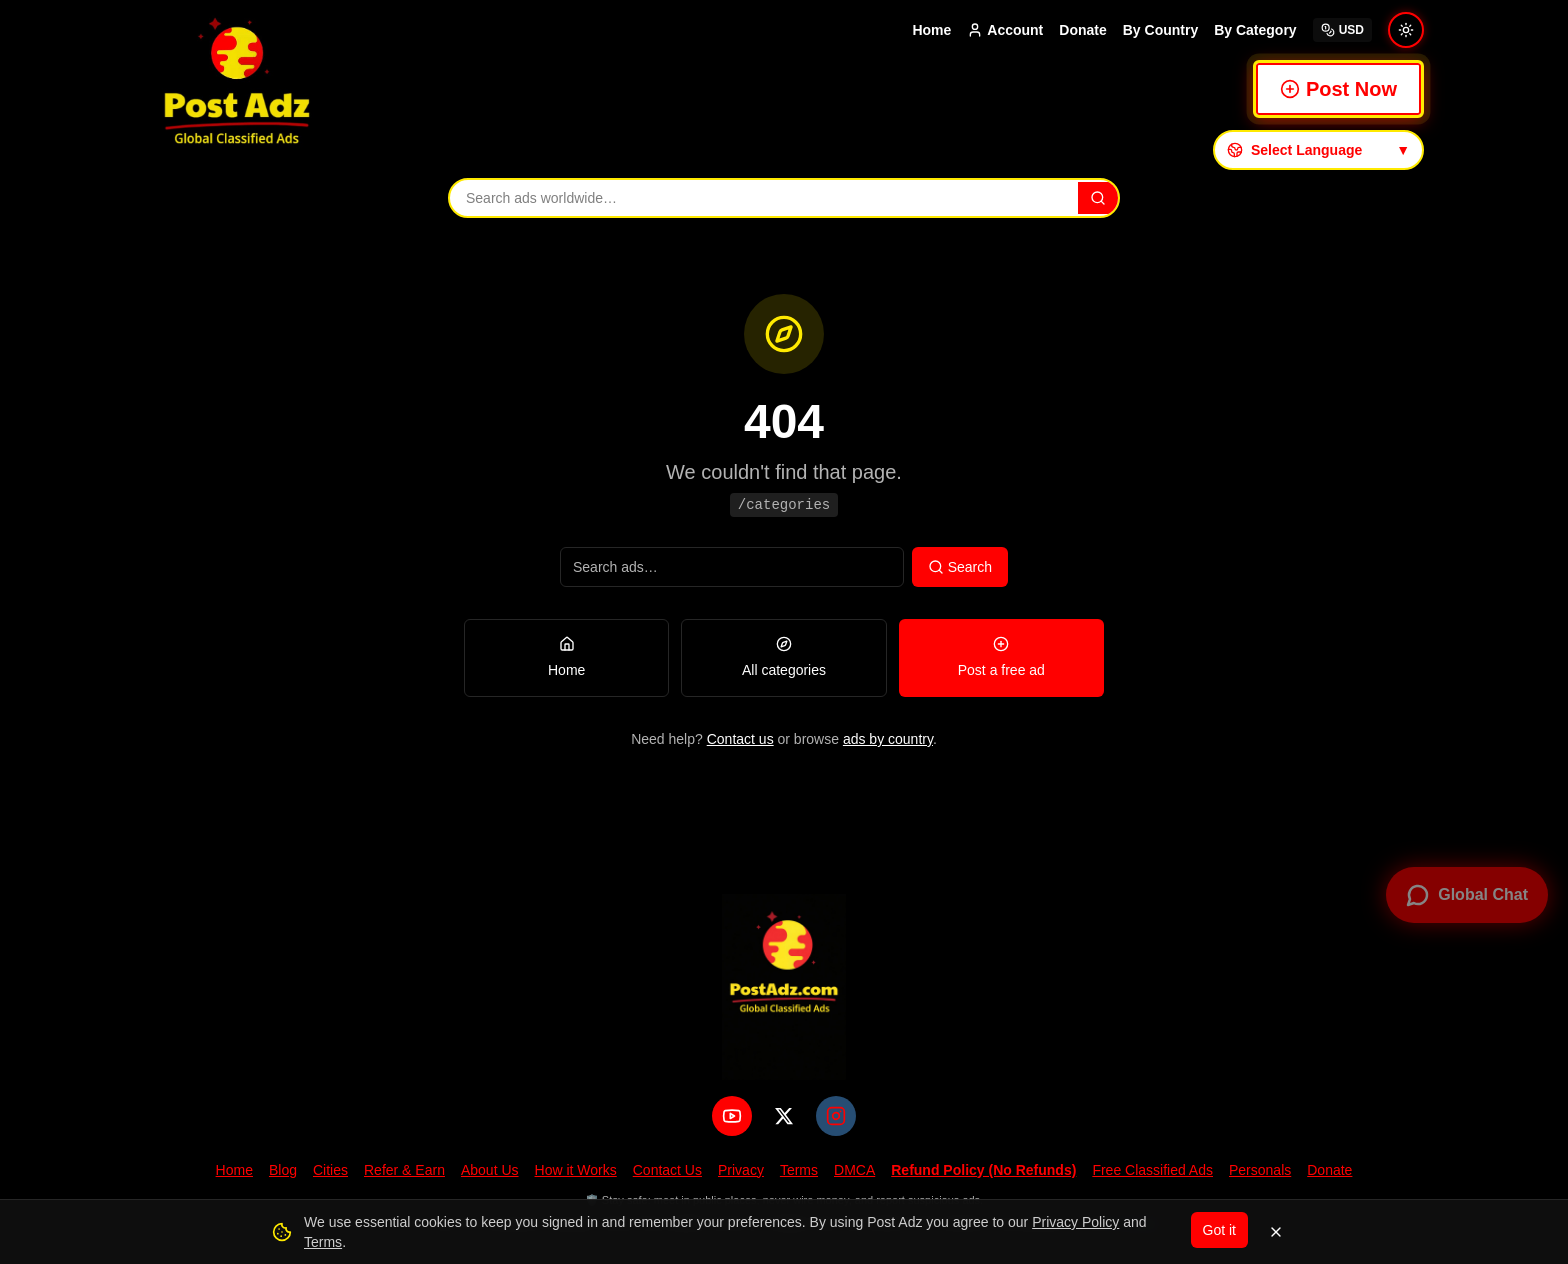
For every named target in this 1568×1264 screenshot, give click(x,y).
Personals (1260, 1170)
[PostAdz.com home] (784, 987)
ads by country (888, 739)
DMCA (854, 1170)
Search (960, 567)
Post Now (1338, 89)
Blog (283, 1170)
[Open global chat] (1467, 895)
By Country (1160, 30)
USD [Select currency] (1342, 30)
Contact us (740, 739)
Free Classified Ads (1152, 1170)
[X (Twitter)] (784, 1116)
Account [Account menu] (1005, 30)
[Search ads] (762, 198)
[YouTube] (732, 1116)
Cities (330, 1170)
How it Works (576, 1170)
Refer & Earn (404, 1170)
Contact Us (667, 1170)
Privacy (741, 1170)
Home (931, 30)
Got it (1219, 1230)
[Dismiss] (1276, 1232)
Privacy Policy (1075, 1222)
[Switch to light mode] (1406, 30)
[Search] (1098, 198)
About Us (490, 1170)
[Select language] (1318, 150)
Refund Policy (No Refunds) (983, 1170)
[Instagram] (836, 1116)
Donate (1082, 30)
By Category (1255, 30)
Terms (799, 1170)
